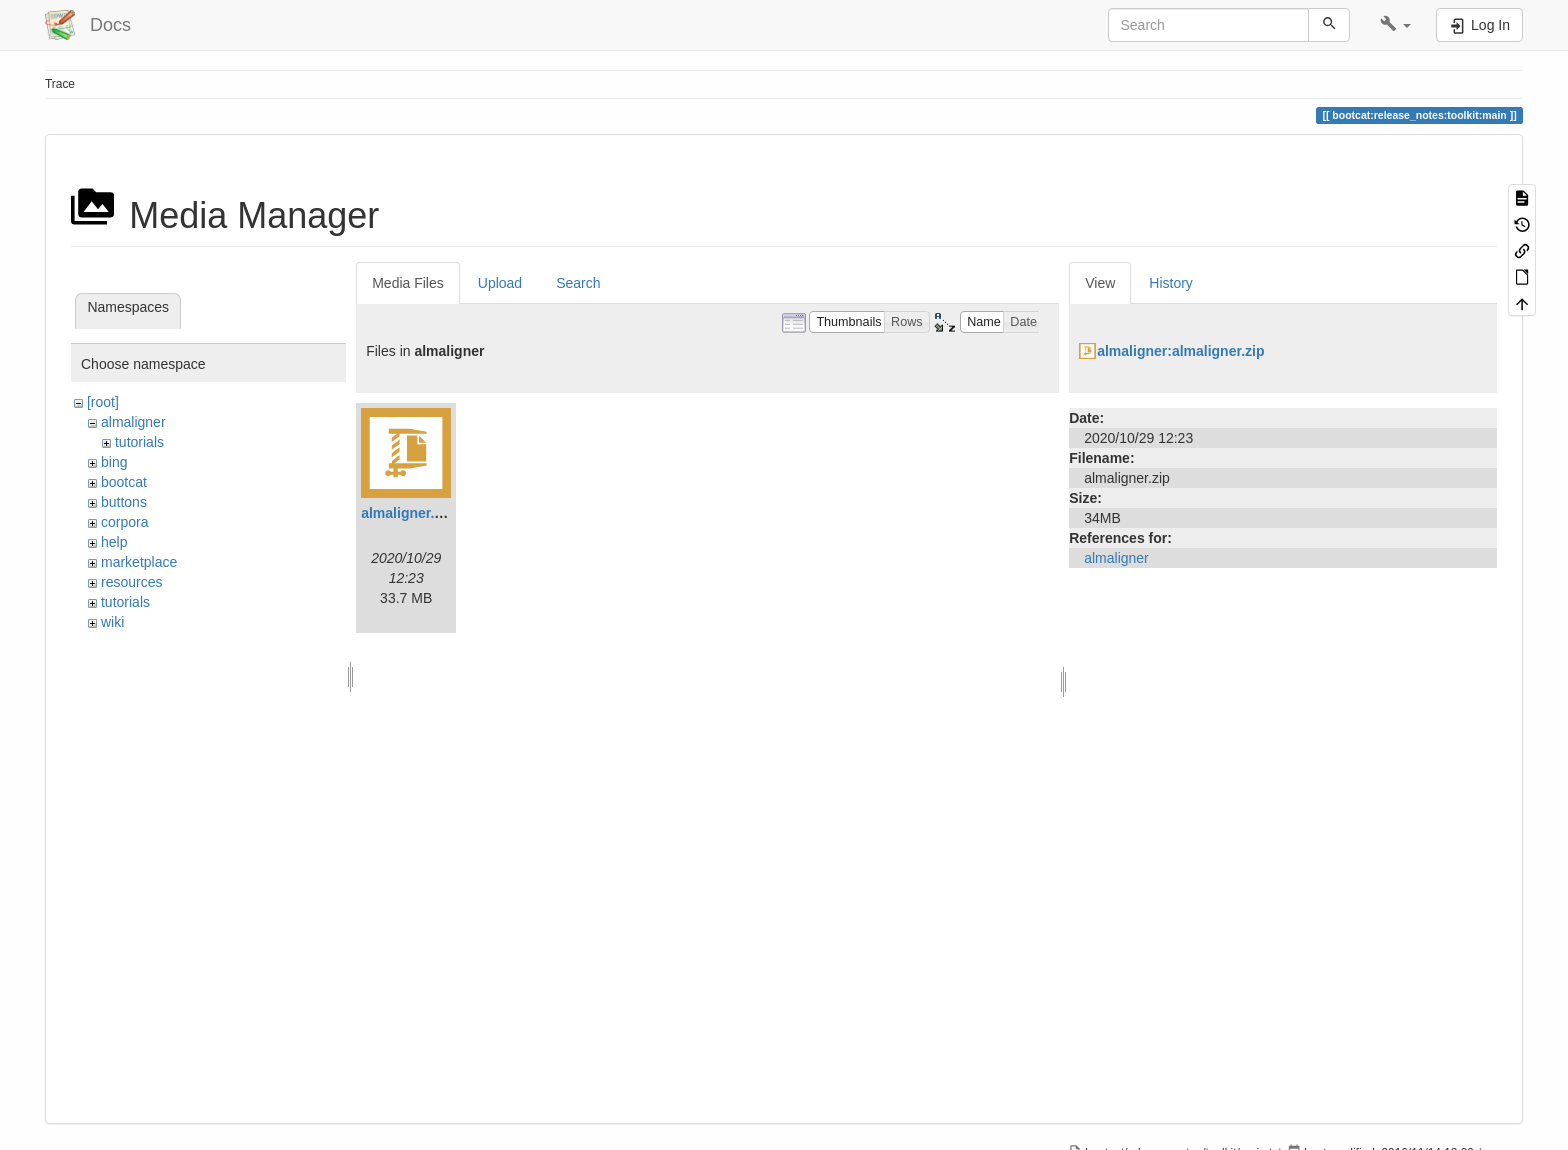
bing (114, 462)
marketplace (139, 562)
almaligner (133, 422)
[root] (103, 402)
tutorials (139, 442)
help (114, 542)
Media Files (408, 283)
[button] (1395, 25)
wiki (112, 622)
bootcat (124, 482)
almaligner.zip (407, 513)
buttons (124, 502)
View (1100, 283)
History (1171, 283)
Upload (500, 283)
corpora (124, 522)
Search (578, 283)
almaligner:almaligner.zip (1180, 351)
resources (131, 582)
